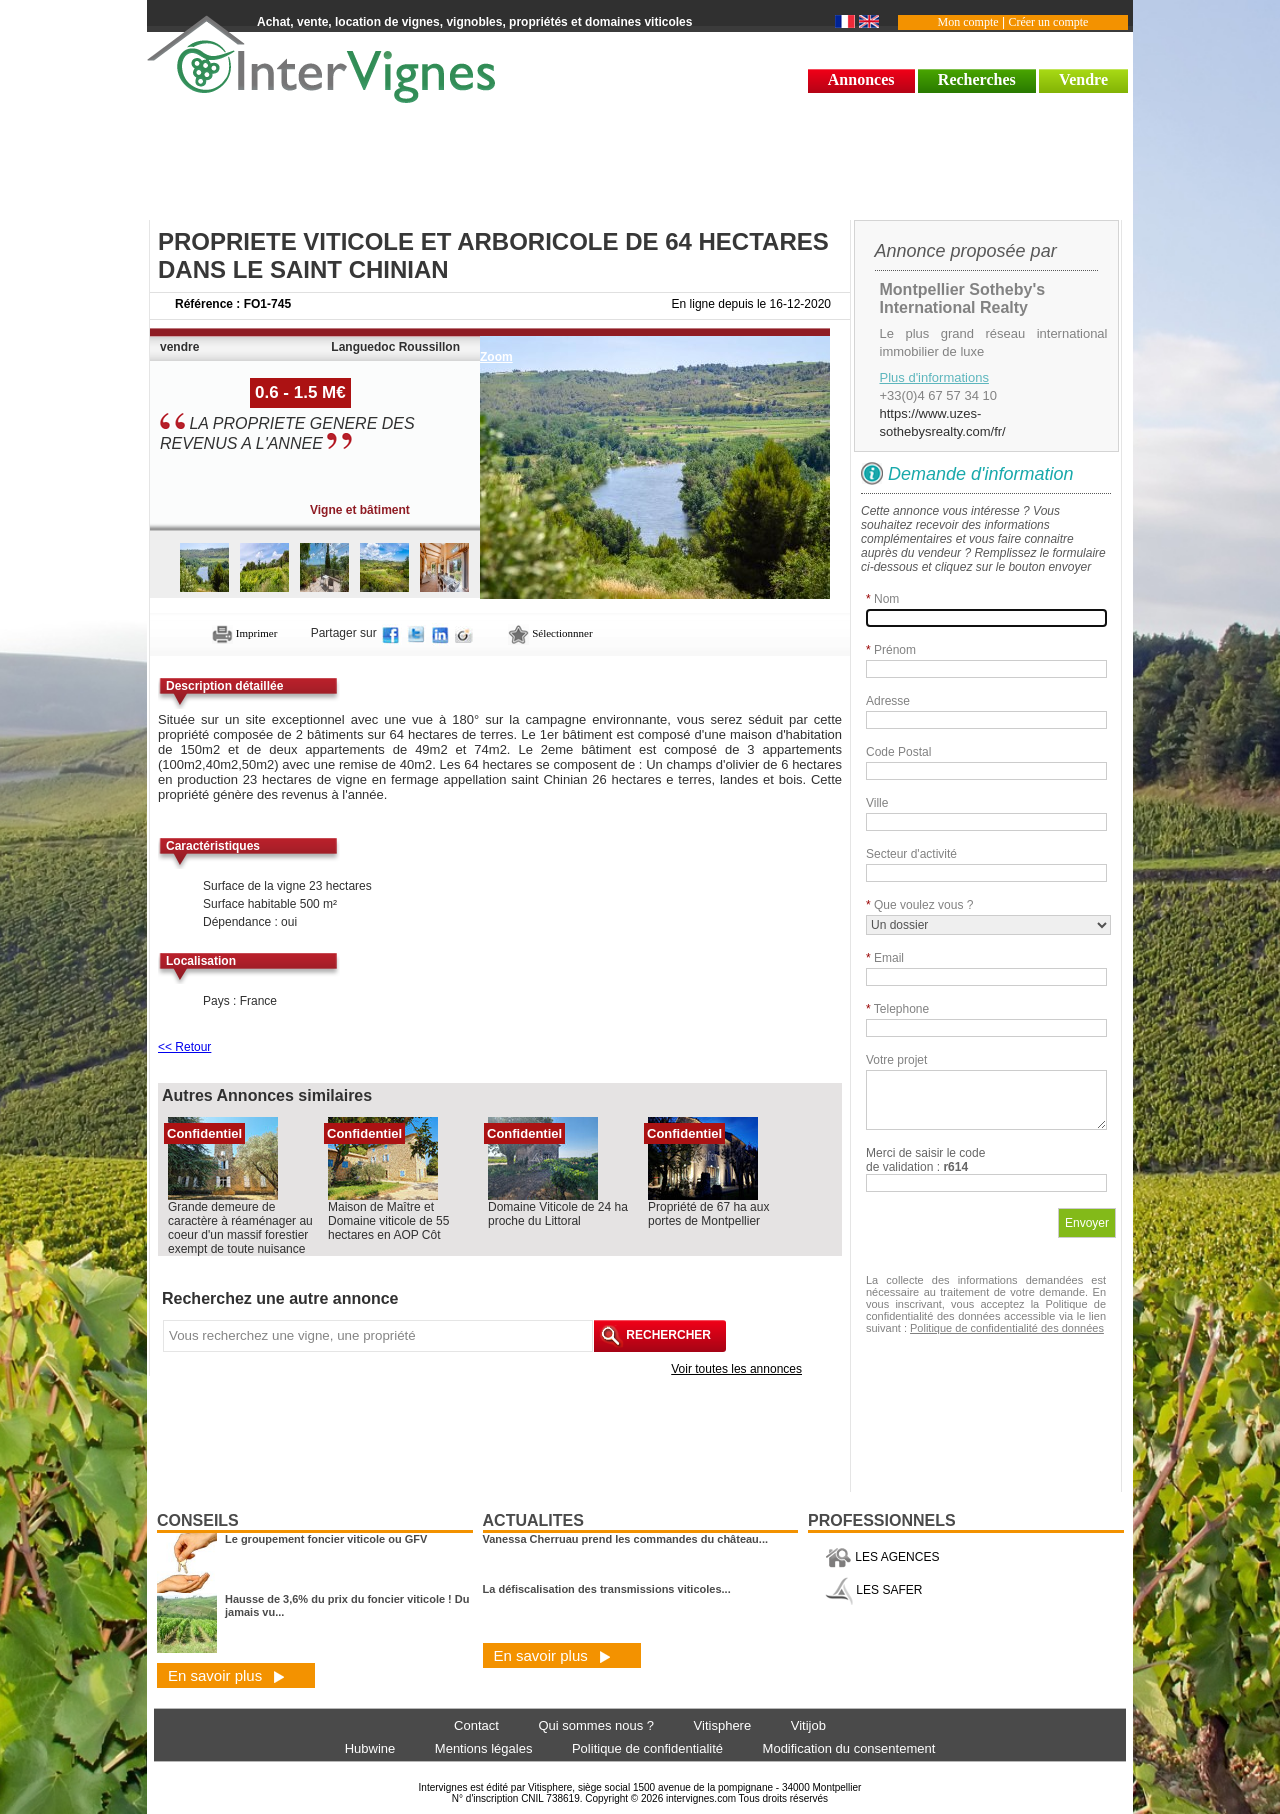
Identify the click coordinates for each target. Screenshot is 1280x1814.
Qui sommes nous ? (596, 1725)
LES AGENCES (882, 1557)
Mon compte (968, 22)
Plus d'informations (934, 377)
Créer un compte (1048, 22)
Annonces (861, 79)
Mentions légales (484, 1748)
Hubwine (370, 1748)
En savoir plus (226, 1675)
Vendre (1083, 79)
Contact (476, 1725)
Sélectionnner (550, 633)
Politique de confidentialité (647, 1748)
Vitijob (808, 1725)
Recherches (977, 79)
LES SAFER (873, 1590)
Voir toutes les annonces (736, 1369)
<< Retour (184, 1047)
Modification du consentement (849, 1748)
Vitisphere (723, 1725)
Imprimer (244, 633)
